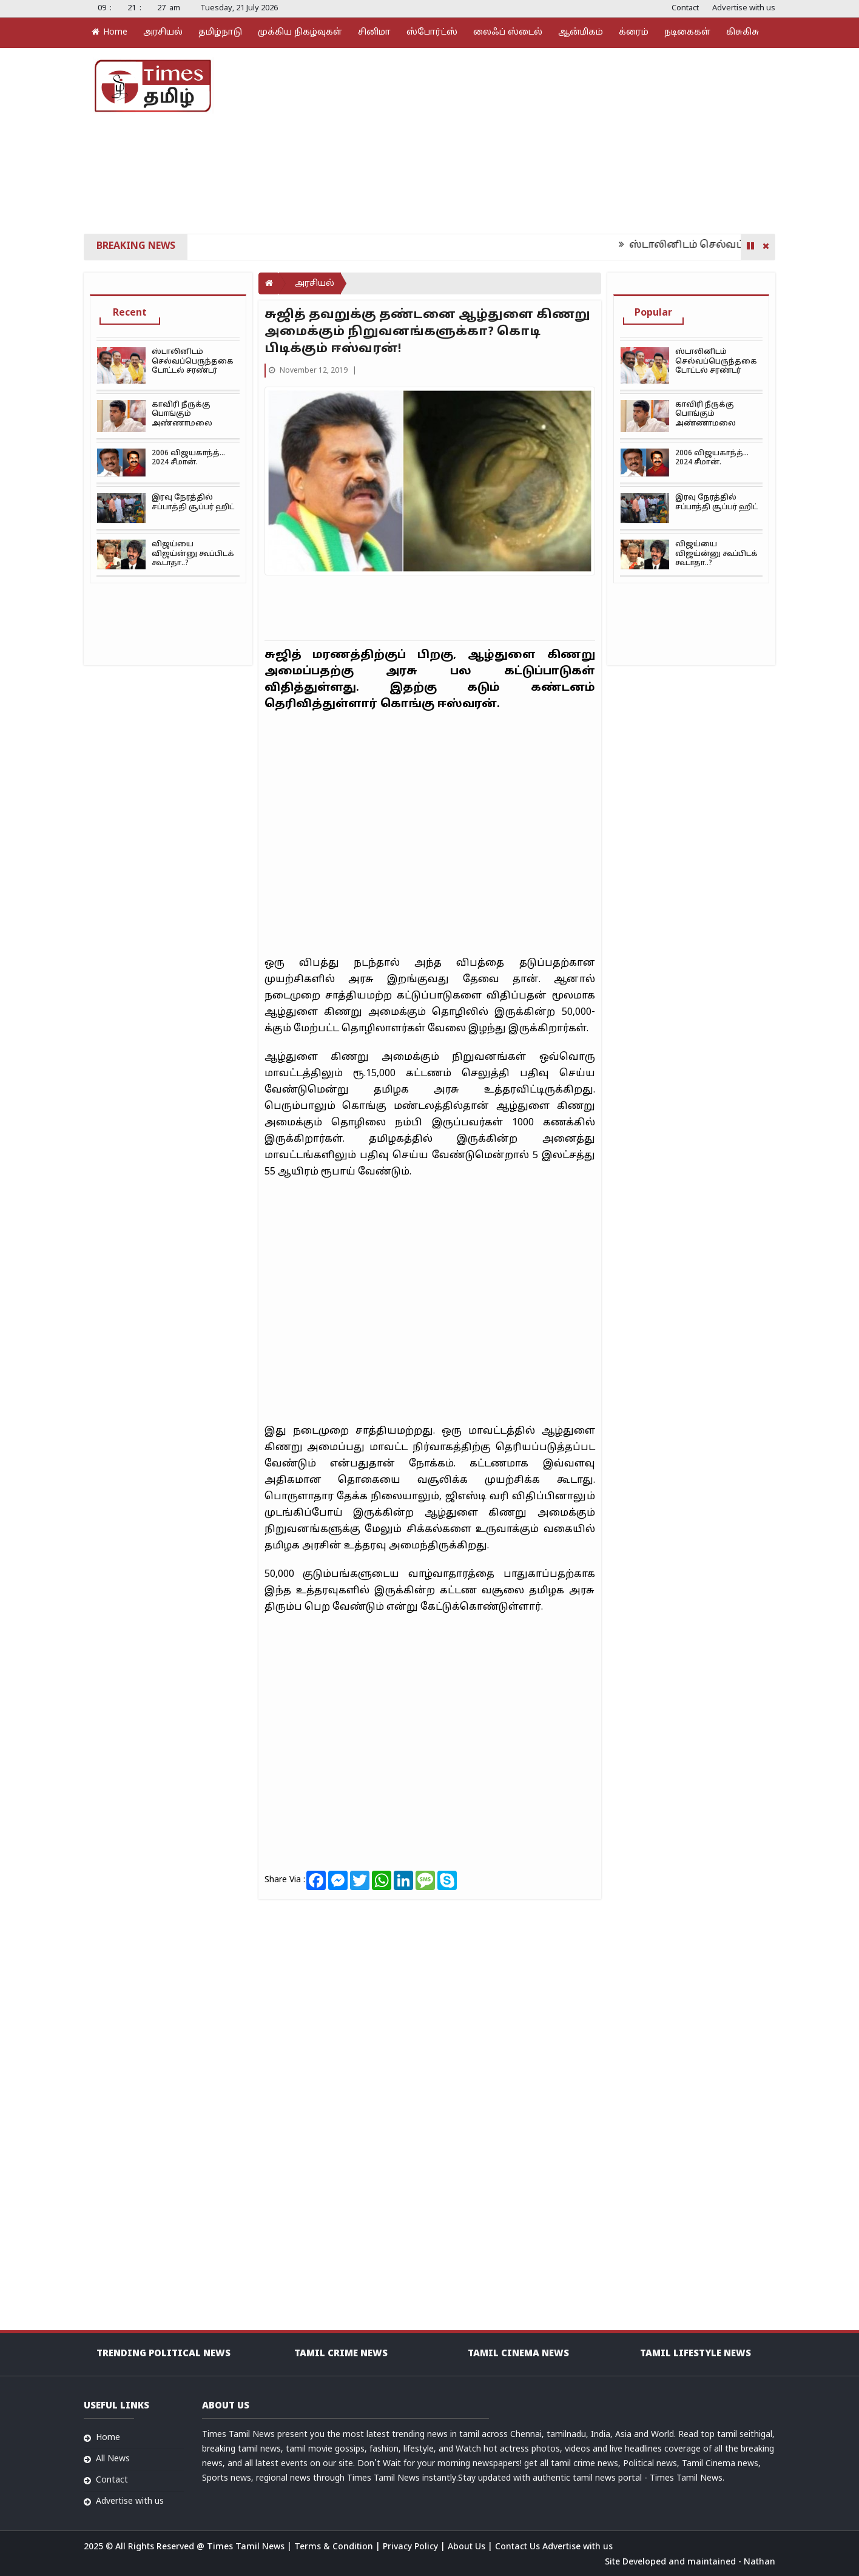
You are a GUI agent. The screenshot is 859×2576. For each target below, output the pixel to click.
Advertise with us (743, 8)
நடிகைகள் (687, 32)
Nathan (759, 2562)
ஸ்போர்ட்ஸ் (431, 32)
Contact (685, 8)
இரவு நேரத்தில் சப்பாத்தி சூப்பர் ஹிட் (193, 502)
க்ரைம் (633, 32)
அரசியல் (163, 32)
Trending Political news (163, 2354)
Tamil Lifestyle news (695, 2354)
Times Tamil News (247, 2547)
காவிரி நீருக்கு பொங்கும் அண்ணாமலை (182, 414)
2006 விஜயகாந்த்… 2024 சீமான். (188, 458)
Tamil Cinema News (518, 2354)
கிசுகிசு (742, 32)
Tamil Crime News (341, 2354)
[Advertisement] (544, 140)
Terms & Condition (335, 2547)
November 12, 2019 (309, 371)
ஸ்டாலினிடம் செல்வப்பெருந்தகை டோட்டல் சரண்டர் (193, 361)
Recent (130, 313)
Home (109, 32)
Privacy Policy (411, 2547)
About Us (468, 2547)
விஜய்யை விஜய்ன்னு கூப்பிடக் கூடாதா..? (193, 554)
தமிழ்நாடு (220, 32)
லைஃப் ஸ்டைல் (507, 32)
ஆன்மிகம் (580, 32)
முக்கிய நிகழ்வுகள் (300, 32)
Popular (653, 313)
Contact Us (518, 2547)
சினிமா (374, 32)
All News (113, 2459)
